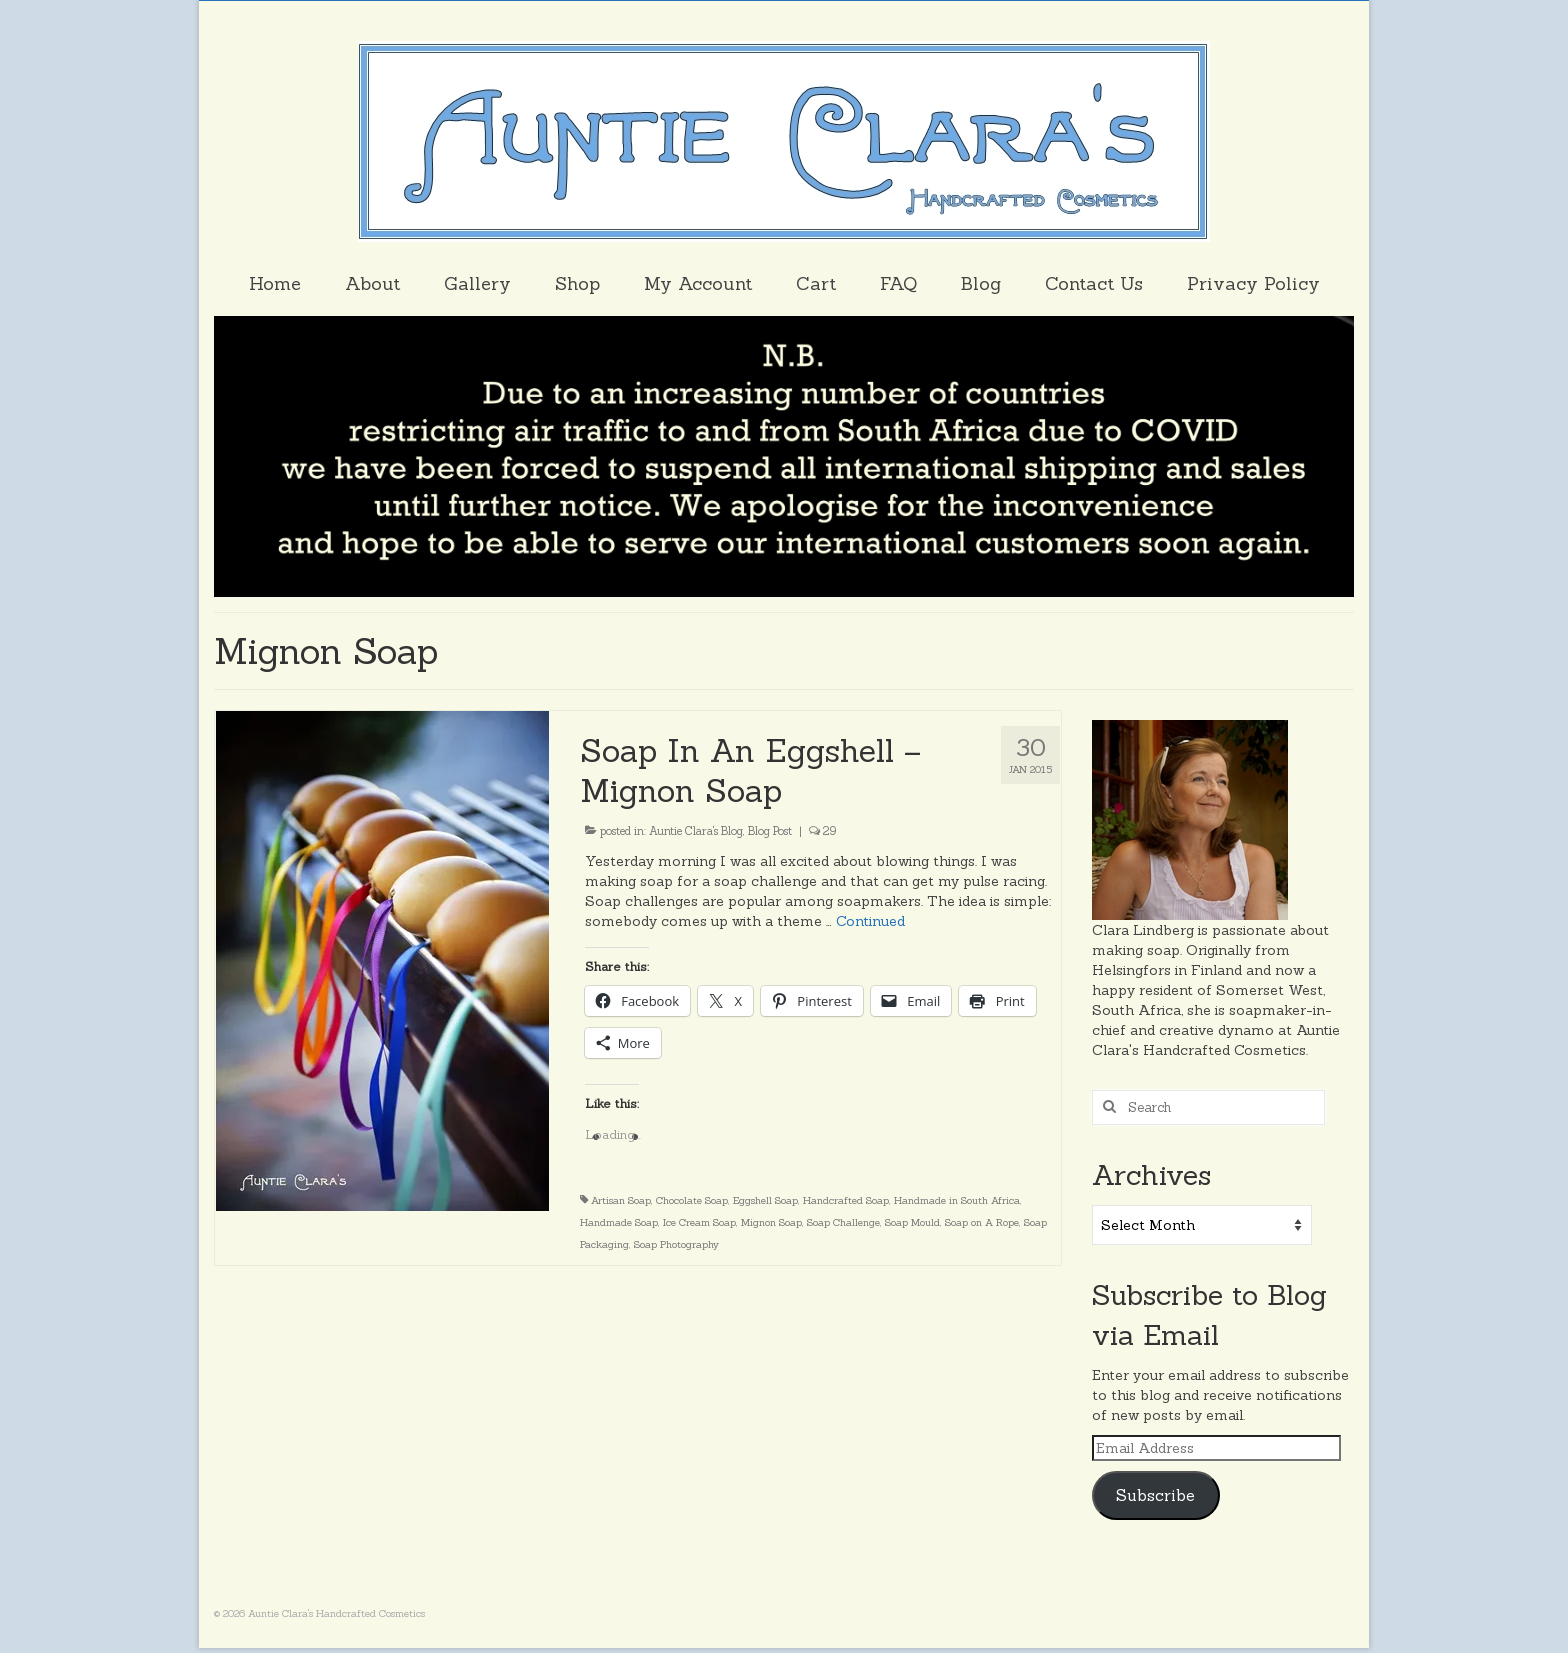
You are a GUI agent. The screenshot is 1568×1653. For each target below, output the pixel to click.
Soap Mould (912, 1222)
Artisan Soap (621, 1200)
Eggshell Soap (765, 1200)
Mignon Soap (771, 1222)
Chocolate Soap (692, 1200)
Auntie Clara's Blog (696, 831)
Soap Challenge (843, 1222)
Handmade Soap (619, 1222)
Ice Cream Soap (699, 1222)
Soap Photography (676, 1244)
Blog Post (770, 831)
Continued (870, 921)
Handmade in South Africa (957, 1200)
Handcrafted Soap (846, 1200)
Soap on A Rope (982, 1222)
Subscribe (1155, 1495)
